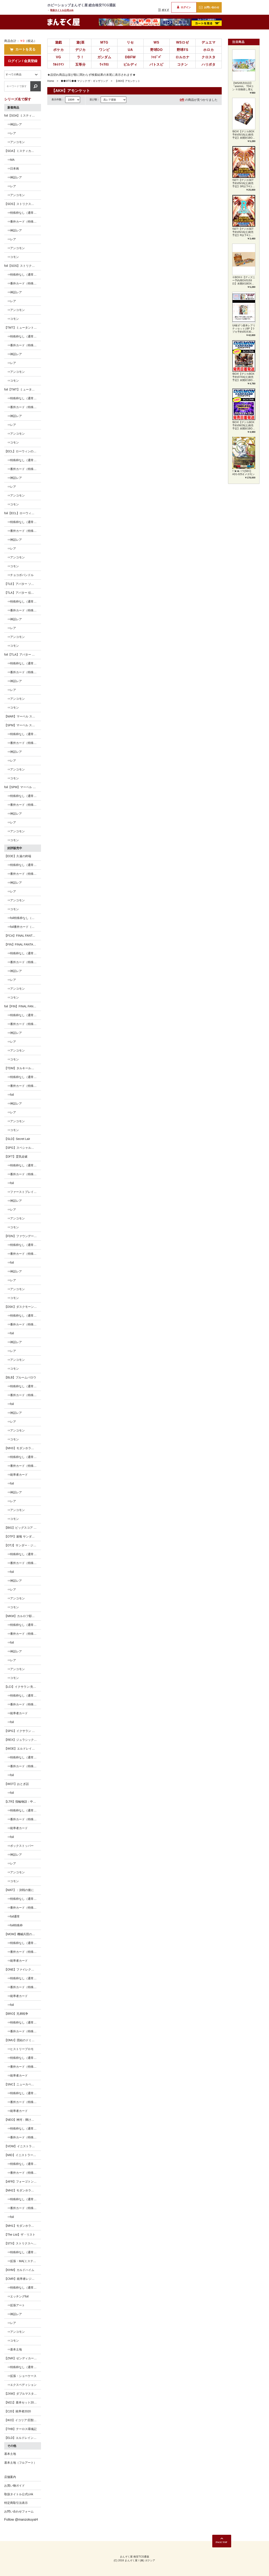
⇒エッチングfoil (16, 2296)
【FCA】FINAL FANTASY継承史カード (22, 935)
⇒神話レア (13, 124)
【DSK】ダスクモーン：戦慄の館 (22, 1306)
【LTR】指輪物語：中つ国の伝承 (22, 1801)
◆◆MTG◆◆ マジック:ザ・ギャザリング (84, 81)
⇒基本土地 (13, 2349)
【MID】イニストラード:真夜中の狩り (22, 2155)
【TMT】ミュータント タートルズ (22, 327)
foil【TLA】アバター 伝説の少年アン (22, 654)
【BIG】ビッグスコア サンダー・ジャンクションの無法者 (22, 1527)
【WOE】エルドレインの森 (22, 1748)
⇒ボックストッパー (19, 1845)
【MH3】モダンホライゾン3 (22, 1448)
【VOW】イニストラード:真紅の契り (22, 2146)
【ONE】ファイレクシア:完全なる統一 (22, 1969)
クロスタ (209, 57)
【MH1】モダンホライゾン (22, 2225)
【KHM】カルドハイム (19, 2270)
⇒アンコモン (14, 142)
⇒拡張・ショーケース (20, 2376)
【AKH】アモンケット (127, 81)
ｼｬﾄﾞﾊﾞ (156, 57)
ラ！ (80, 57)
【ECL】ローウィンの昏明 (21, 451)
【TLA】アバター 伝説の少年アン (22, 592)
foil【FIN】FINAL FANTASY (22, 1006)
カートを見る (22, 49)
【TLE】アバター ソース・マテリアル (22, 584)
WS (156, 42)
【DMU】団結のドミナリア (22, 2040)
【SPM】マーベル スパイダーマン (22, 725)
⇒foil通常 (12, 1916)
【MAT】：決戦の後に (19, 1890)
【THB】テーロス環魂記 (20, 2429)
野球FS (183, 50)
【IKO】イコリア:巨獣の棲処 (22, 2420)
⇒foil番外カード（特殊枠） (22, 926)
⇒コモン (11, 257)
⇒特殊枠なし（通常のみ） (22, 212)
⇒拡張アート (14, 2305)
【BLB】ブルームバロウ (20, 1377)
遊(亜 (80, 42)
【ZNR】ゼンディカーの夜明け (22, 2358)
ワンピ (104, 50)
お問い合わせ (209, 7)
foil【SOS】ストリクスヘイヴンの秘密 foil (22, 265)
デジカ (80, 50)
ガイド (163, 9)
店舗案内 (10, 2477)
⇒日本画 (11, 168)
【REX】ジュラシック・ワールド (22, 1739)
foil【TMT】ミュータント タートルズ (22, 389)
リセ (130, 42)
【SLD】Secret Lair (17, 1139)
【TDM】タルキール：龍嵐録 (22, 1068)
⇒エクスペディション (20, 2384)
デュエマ (209, 42)
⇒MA (9, 159)
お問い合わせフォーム (19, 2511)
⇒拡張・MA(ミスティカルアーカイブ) (22, 2261)
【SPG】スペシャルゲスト (22, 1147)
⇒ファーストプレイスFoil (22, 1192)
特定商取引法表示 (16, 2502)
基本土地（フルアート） (20, 2462)
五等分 (80, 64)
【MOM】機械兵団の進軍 (21, 1934)
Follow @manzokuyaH (21, 2519)
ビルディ (130, 64)
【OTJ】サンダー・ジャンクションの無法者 (22, 1545)
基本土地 (10, 2453)
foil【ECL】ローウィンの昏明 (22, 513)
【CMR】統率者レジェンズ (22, 2278)
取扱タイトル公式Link (62, 10)
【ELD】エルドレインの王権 (22, 2437)
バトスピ (156, 64)
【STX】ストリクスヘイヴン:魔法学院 (22, 2243)
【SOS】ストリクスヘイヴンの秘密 (22, 204)
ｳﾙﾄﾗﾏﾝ (58, 64)
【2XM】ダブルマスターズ (22, 2393)
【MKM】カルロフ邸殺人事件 (22, 1616)
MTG (104, 42)
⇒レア (10, 133)
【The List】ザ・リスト (19, 2234)
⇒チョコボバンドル (19, 575)
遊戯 (58, 42)
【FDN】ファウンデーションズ (22, 1236)
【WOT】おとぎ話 (16, 1784)
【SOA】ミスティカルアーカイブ (22, 151)
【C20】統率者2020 (17, 2411)
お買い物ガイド (14, 2485)
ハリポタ (209, 64)
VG (58, 57)
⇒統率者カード (16, 1474)
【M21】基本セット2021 (20, 2402)
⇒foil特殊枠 (13, 1925)
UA (130, 50)
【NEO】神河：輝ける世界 (22, 2119)
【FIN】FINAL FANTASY (20, 944)
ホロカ (208, 50)
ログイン (184, 7)
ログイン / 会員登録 (22, 61)
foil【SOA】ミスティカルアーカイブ (22, 115)
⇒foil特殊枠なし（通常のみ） (22, 918)
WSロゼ (182, 42)
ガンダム (104, 57)
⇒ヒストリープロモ (19, 2049)
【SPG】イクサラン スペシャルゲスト (22, 1731)
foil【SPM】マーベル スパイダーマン (22, 787)
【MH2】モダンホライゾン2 (22, 2190)
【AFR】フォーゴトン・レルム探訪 (22, 2181)
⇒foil (9, 1094)
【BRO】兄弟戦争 (16, 2013)
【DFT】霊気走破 (16, 1156)
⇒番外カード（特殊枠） (22, 221)
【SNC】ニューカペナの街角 (22, 2084)
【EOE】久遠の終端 (17, 856)
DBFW (130, 57)
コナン (182, 64)
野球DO (156, 50)
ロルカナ (182, 57)
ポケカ (58, 50)
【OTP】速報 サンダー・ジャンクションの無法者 (22, 1536)
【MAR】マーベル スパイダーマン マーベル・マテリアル (22, 716)
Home (50, 81)
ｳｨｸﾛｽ (104, 64)
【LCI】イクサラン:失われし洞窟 (22, 1686)
